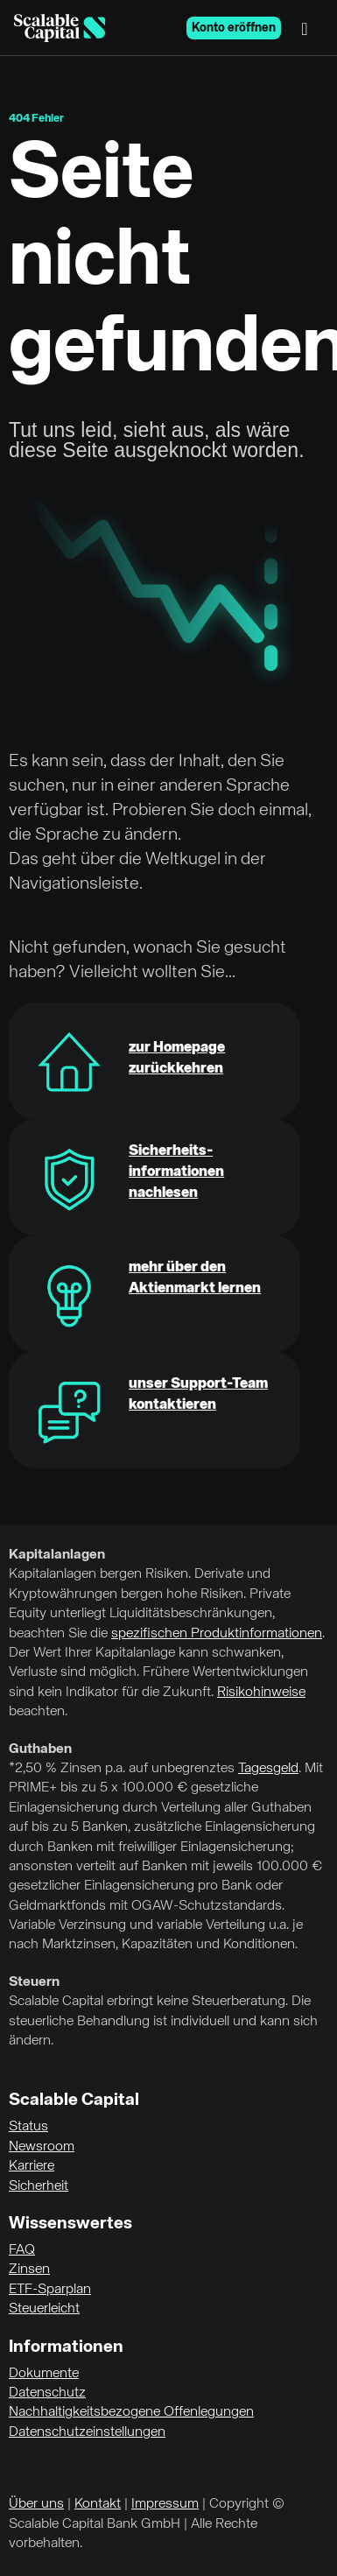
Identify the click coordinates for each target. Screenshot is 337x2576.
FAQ (22, 2250)
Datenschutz (47, 2393)
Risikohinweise (261, 1693)
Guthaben (40, 1749)
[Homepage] (59, 28)
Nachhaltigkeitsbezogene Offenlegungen (131, 2412)
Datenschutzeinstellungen (87, 2432)
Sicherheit (38, 2186)
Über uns (36, 2504)
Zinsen (29, 2270)
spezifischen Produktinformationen (216, 1634)
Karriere (31, 2166)
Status (28, 2127)
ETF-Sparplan (50, 2290)
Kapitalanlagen (57, 1555)
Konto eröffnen (234, 28)
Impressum (165, 2504)
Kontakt (97, 2504)
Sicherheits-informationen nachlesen (176, 1172)
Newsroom (41, 2147)
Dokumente (44, 2374)
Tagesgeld (268, 1769)
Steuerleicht (44, 2309)
